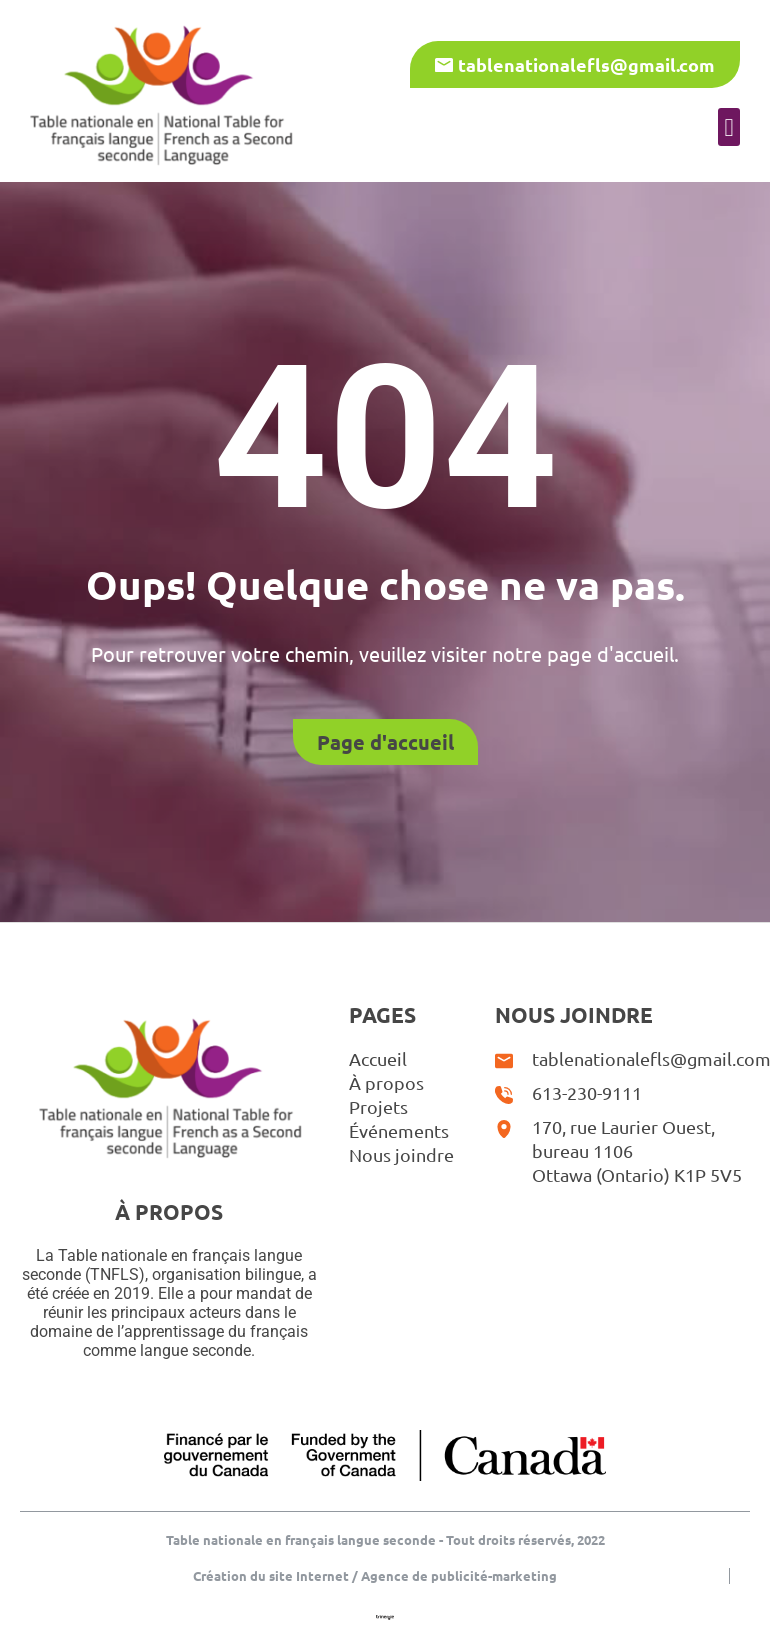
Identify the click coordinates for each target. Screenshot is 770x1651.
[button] (729, 127)
